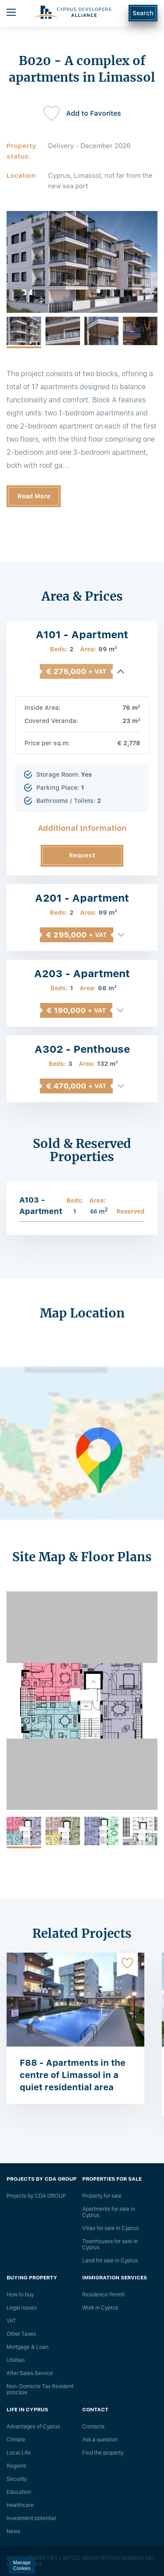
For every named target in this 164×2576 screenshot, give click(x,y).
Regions (16, 2466)
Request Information (82, 859)
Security (17, 2479)
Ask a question (100, 2440)
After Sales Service (30, 2373)
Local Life (19, 2453)
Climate (16, 2440)
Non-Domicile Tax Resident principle (40, 2389)
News (13, 2531)
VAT (11, 2321)
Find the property (102, 2453)
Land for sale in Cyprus (110, 2261)
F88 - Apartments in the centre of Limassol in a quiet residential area (73, 2074)
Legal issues (22, 2308)
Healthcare (20, 2505)
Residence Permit (103, 2295)
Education (19, 2492)
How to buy (20, 2295)
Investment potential (31, 2518)
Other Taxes (21, 2334)
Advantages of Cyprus (33, 2427)
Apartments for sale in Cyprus (108, 2212)
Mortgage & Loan (28, 2347)
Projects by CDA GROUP (36, 2196)
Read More (33, 496)
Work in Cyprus (100, 2308)
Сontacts (93, 2427)
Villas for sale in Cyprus (110, 2228)
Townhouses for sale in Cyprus (110, 2244)
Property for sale (102, 2196)
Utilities (16, 2360)
